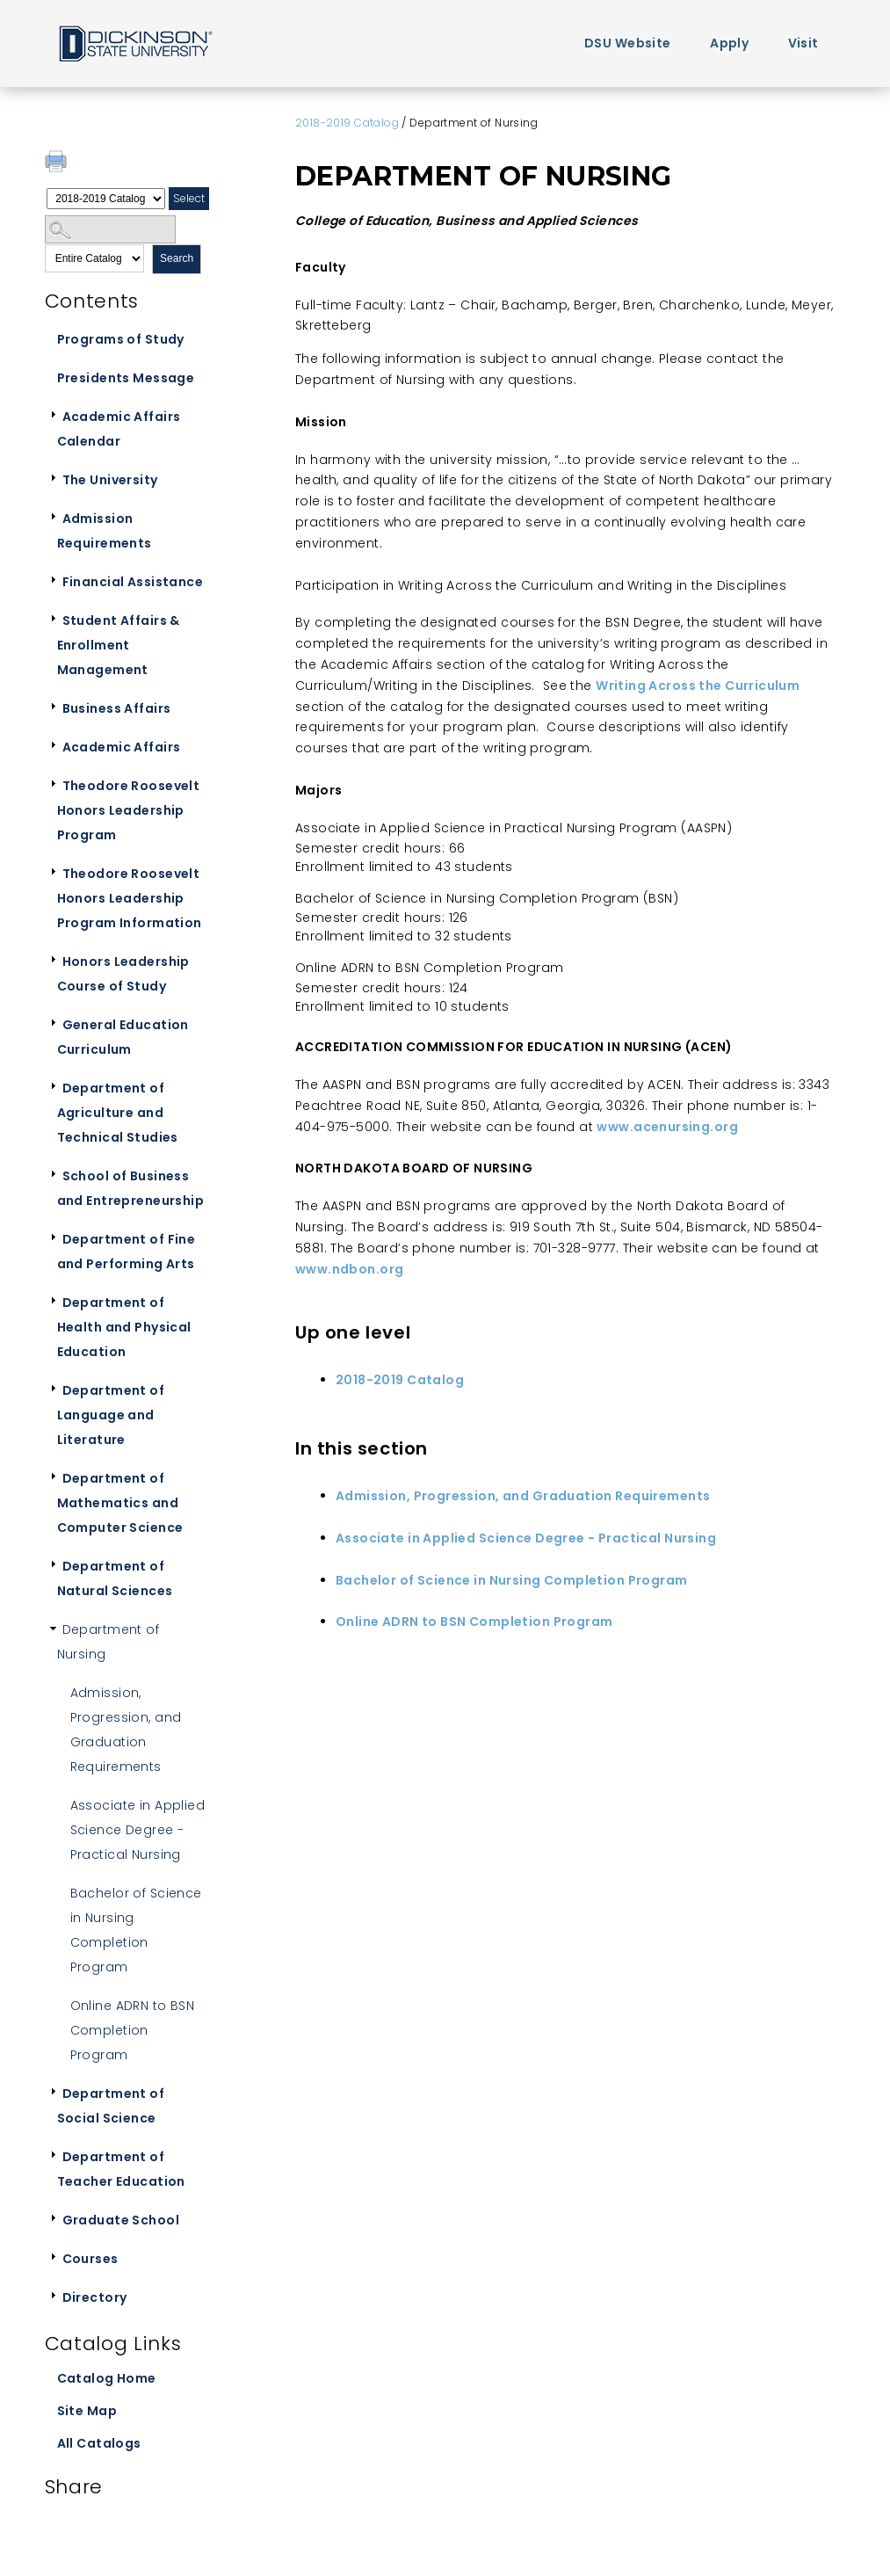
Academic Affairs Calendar (119, 429)
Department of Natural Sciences (115, 1578)
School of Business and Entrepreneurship (130, 1188)
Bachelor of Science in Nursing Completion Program (136, 1930)
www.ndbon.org (349, 1269)
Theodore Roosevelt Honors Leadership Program (128, 810)
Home (134, 43)
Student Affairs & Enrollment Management (118, 645)
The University (110, 480)
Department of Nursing (108, 1642)
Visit (803, 43)
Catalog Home (106, 2378)
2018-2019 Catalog (347, 122)
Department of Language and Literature (110, 1415)
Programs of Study (121, 339)
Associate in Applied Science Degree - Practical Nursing (137, 1829)
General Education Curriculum (123, 1037)
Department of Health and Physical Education (124, 1327)
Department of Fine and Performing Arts (126, 1251)
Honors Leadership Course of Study (123, 974)
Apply (729, 43)
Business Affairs (116, 708)
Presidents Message (126, 378)
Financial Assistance (132, 582)
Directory (94, 2297)
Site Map (87, 2411)
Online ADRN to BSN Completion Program (132, 2030)
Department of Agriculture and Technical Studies (117, 1112)
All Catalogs (99, 2443)
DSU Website (627, 43)
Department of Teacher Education (121, 2169)
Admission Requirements (104, 531)
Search (176, 258)
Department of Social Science (110, 2106)
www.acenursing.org (667, 1127)
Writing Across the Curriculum (698, 685)
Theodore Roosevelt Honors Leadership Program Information (129, 898)
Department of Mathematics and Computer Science (120, 1502)
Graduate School (120, 2220)
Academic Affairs (121, 747)
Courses (90, 2259)
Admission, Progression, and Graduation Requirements (126, 1729)
